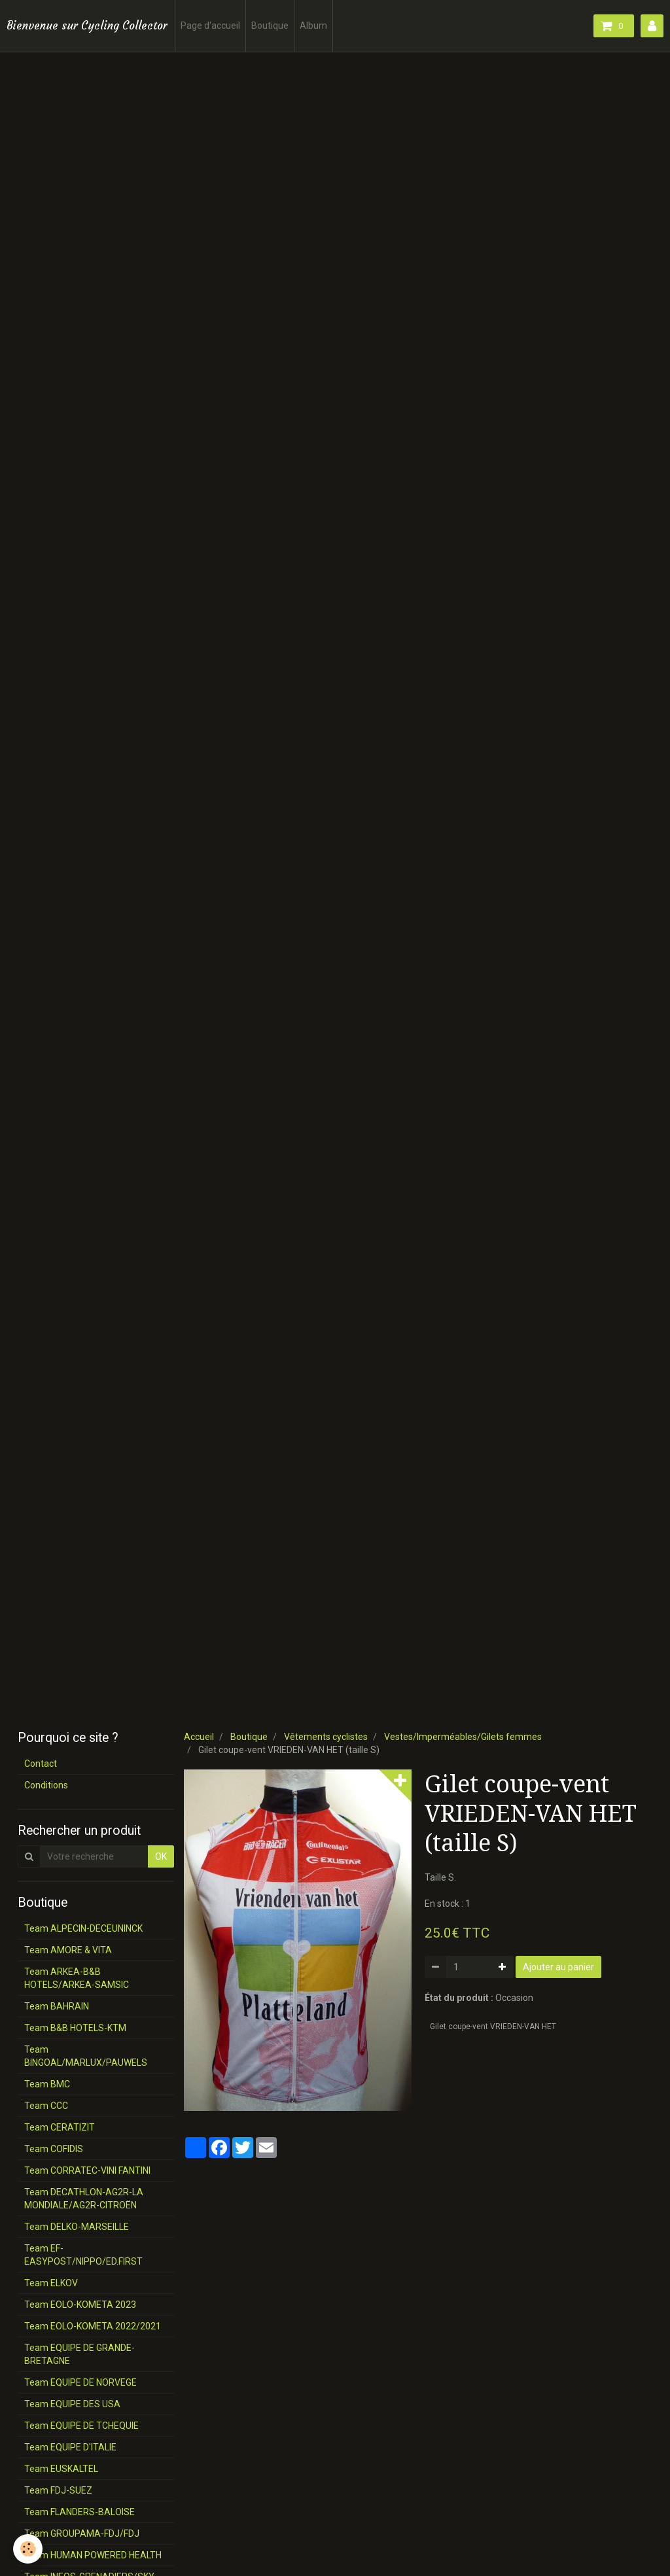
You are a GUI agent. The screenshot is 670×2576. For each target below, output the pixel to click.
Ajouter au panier (558, 1967)
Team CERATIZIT (59, 2127)
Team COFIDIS (53, 2149)
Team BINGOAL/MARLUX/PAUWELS (85, 2056)
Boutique (270, 25)
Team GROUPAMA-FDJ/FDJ (81, 2533)
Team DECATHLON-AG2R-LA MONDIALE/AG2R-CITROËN (83, 2198)
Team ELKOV (51, 2283)
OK (161, 1856)
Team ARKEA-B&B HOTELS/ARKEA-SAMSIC (76, 1978)
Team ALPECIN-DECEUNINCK (83, 1928)
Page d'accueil (210, 25)
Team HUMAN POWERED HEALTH (93, 2555)
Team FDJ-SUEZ (58, 2490)
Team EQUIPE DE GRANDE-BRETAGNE (79, 2354)
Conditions (46, 1785)
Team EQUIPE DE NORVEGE (80, 2382)
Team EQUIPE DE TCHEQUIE (81, 2425)
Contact (40, 1763)
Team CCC (46, 2105)
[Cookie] (28, 2549)
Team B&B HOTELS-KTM (75, 2028)
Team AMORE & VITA (68, 1950)
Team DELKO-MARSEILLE (76, 2226)
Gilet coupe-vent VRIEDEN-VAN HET (493, 2026)
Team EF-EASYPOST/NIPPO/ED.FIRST (83, 2255)
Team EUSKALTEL (61, 2468)
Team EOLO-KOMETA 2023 (80, 2304)
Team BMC (47, 2084)
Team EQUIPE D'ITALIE (70, 2447)
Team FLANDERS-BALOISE (79, 2512)
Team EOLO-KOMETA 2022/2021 (92, 2326)
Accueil (199, 1737)
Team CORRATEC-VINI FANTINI (87, 2170)
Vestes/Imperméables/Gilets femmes (463, 1737)
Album (313, 25)
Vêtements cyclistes (326, 1737)
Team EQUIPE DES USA (72, 2404)
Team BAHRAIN (56, 2006)
